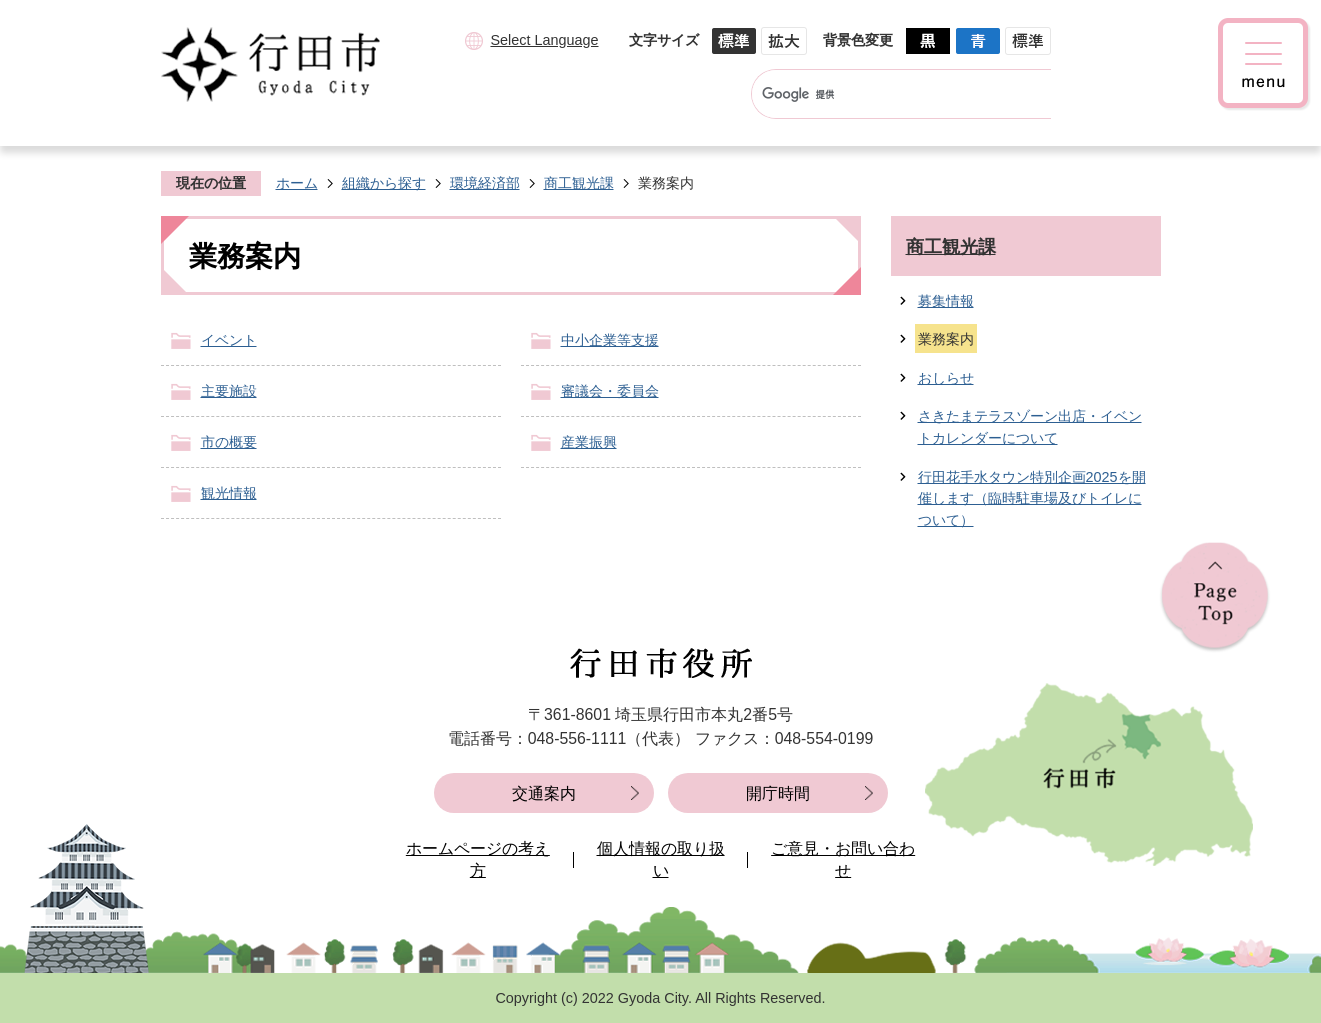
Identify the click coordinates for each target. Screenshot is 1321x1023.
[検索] (882, 94)
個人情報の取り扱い (661, 859)
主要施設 (229, 391)
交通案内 (544, 793)
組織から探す (384, 183)
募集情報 (946, 301)
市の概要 (229, 442)
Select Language (544, 40)
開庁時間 (778, 793)
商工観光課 (579, 183)
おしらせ (946, 378)
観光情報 (229, 493)
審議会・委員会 (610, 391)
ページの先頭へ (1215, 597)
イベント (229, 340)
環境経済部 (485, 183)
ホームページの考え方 (478, 859)
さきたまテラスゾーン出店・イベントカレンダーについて (1030, 427)
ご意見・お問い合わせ (843, 859)
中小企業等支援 (610, 340)
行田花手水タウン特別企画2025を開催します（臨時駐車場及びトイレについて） (1032, 498)
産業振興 (589, 442)
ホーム (297, 183)
